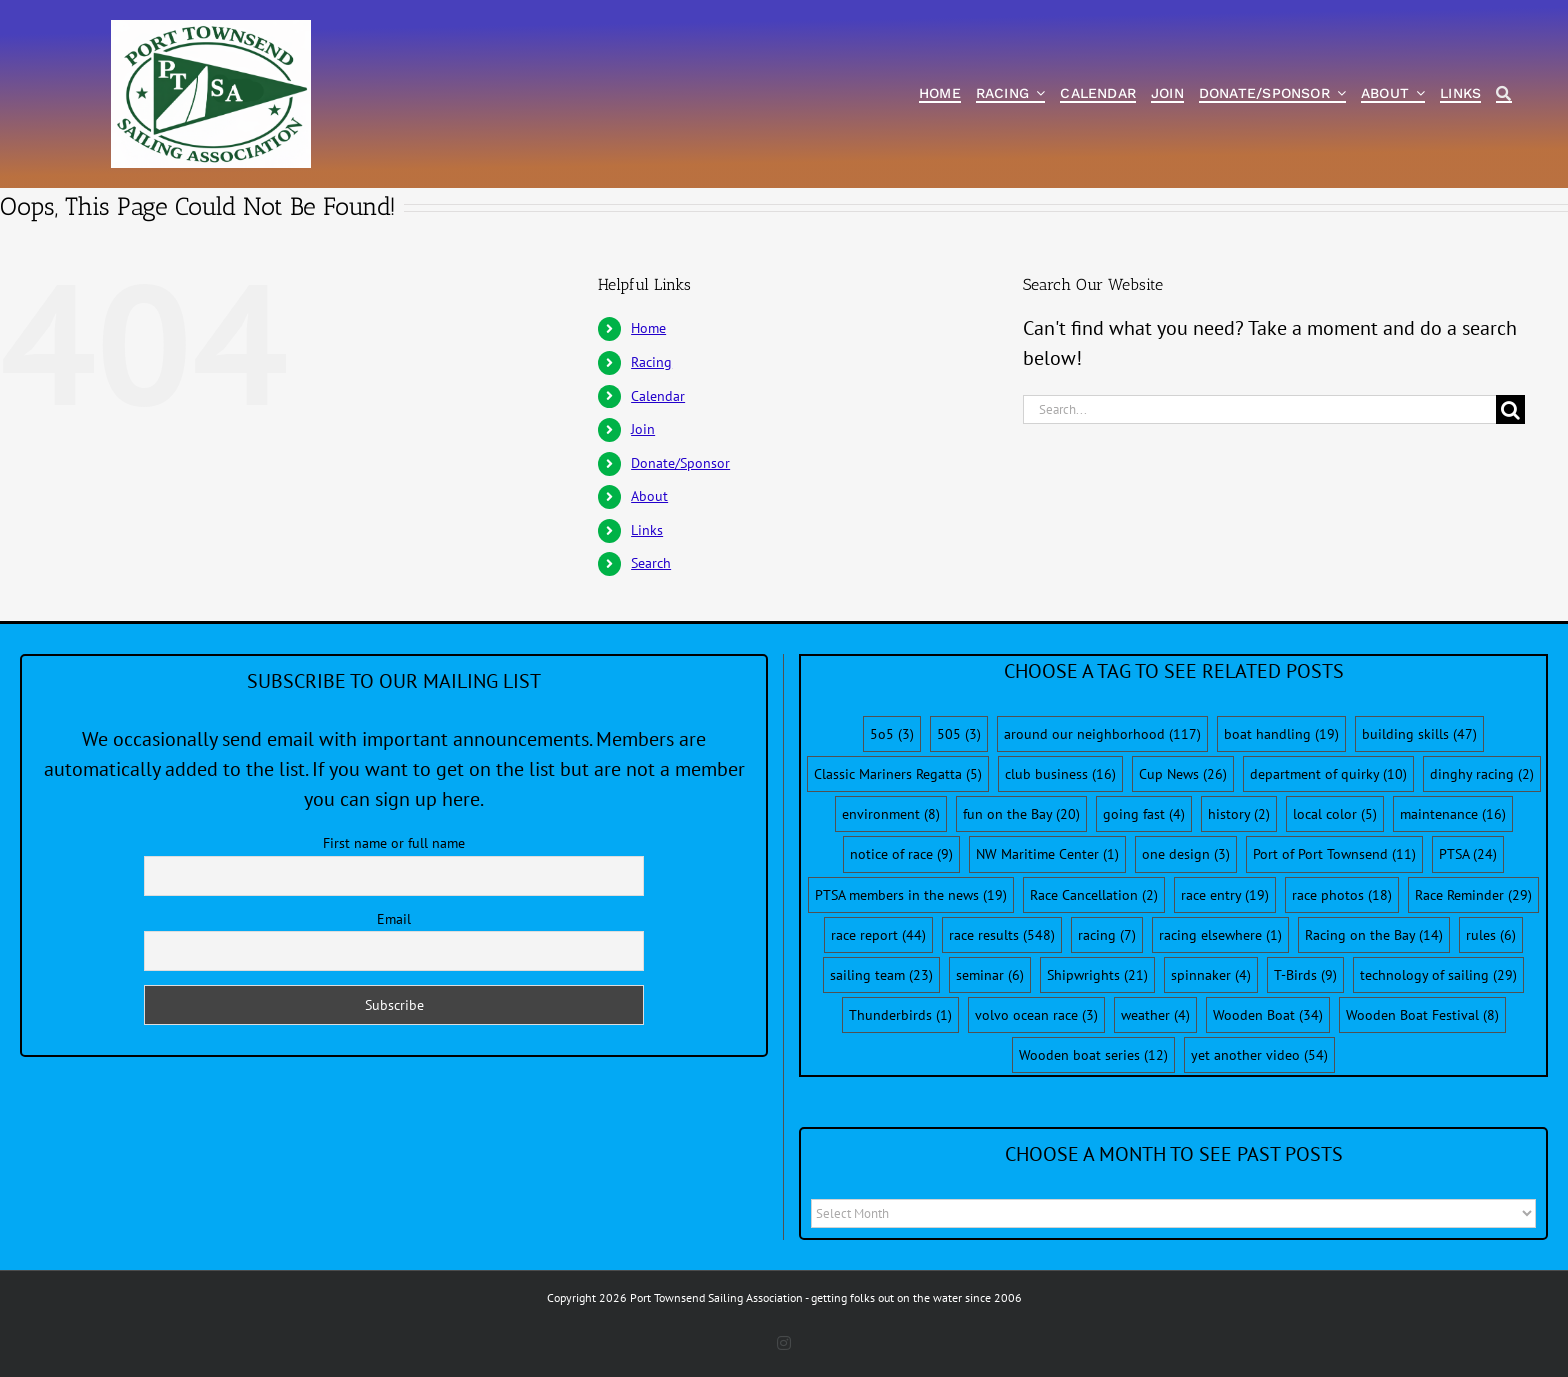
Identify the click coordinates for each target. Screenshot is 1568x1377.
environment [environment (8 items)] (891, 814)
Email (394, 919)
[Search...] (1260, 409)
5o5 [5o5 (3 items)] (892, 734)
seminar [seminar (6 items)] (990, 975)
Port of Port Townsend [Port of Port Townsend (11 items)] (1334, 854)
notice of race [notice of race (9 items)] (901, 854)
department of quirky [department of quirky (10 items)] (1328, 774)
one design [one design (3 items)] (1186, 854)
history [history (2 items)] (1239, 814)
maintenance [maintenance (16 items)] (1453, 814)
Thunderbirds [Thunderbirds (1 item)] (900, 1015)
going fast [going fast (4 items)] (1144, 814)
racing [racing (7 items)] (1107, 935)
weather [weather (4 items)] (1155, 1015)
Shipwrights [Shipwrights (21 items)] (1097, 975)
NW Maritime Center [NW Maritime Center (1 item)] (1047, 854)
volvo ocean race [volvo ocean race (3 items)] (1036, 1015)
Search (651, 563)
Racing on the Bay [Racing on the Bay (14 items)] (1374, 935)
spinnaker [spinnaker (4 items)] (1211, 975)
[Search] (1503, 94)
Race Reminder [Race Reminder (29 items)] (1473, 895)
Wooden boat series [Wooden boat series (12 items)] (1093, 1055)
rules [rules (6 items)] (1491, 935)
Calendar (658, 396)
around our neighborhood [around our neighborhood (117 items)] (1102, 734)
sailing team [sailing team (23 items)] (881, 975)
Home (648, 328)
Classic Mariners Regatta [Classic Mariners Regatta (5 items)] (898, 774)
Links (647, 530)
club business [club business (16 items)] (1060, 774)
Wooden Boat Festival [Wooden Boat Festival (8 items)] (1422, 1015)
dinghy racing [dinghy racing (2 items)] (1482, 774)
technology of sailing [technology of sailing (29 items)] (1438, 975)
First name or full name (394, 843)
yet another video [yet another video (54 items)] (1259, 1055)
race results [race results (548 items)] (1002, 935)
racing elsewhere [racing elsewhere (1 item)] (1220, 935)
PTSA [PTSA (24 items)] (1468, 854)
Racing (651, 362)
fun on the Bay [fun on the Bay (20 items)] (1021, 814)
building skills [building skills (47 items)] (1419, 734)
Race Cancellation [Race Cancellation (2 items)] (1094, 895)
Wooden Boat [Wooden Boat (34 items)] (1268, 1015)
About (649, 496)
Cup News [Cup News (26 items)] (1183, 774)
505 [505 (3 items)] (959, 734)
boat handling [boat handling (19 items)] (1281, 734)
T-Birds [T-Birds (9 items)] (1305, 975)
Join (643, 429)
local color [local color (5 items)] (1335, 814)
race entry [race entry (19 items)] (1225, 895)
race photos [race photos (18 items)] (1342, 895)
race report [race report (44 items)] (878, 935)
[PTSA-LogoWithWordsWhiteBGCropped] (211, 30)
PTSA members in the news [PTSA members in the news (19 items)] (911, 895)
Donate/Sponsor (680, 463)
